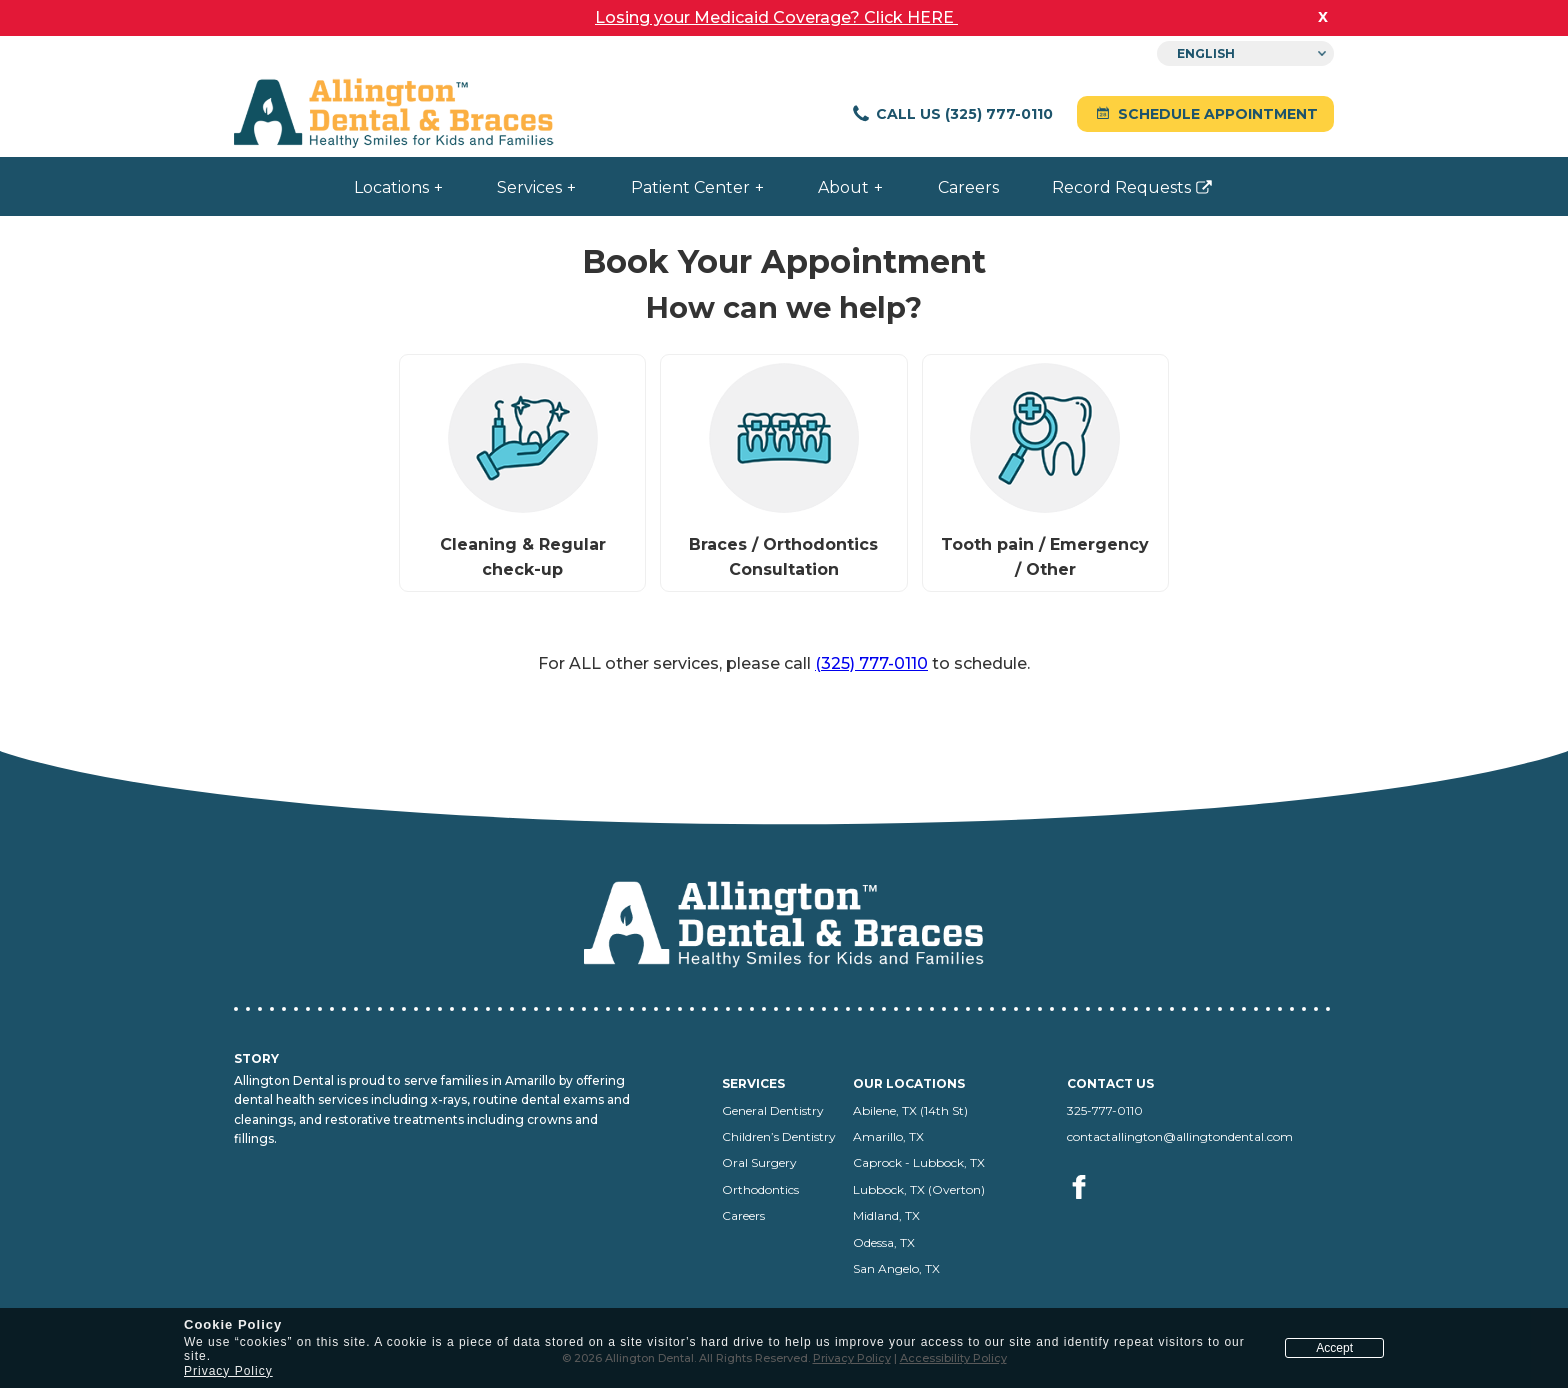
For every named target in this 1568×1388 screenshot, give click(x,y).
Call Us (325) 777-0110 (952, 114)
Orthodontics (760, 1189)
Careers (743, 1215)
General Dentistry (773, 1110)
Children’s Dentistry (779, 1136)
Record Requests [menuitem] (1111, 195)
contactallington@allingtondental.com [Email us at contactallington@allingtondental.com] (1180, 1136)
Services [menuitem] (529, 187)
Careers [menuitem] (968, 187)
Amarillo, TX (888, 1136)
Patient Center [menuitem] (690, 187)
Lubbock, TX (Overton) (919, 1189)
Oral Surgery (759, 1162)
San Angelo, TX (896, 1268)
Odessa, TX (884, 1242)
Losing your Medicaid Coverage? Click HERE (776, 17)
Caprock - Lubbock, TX (919, 1162)
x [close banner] (1323, 16)
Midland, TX (886, 1215)
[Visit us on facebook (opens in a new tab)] (1080, 1209)
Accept (1334, 1348)
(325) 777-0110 (871, 663)
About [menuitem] (843, 187)
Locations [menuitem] (391, 187)
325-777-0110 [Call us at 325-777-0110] (1105, 1110)
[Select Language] (1245, 53)
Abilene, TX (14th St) (910, 1110)
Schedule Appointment (1205, 114)
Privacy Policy (228, 1371)
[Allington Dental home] (394, 114)
